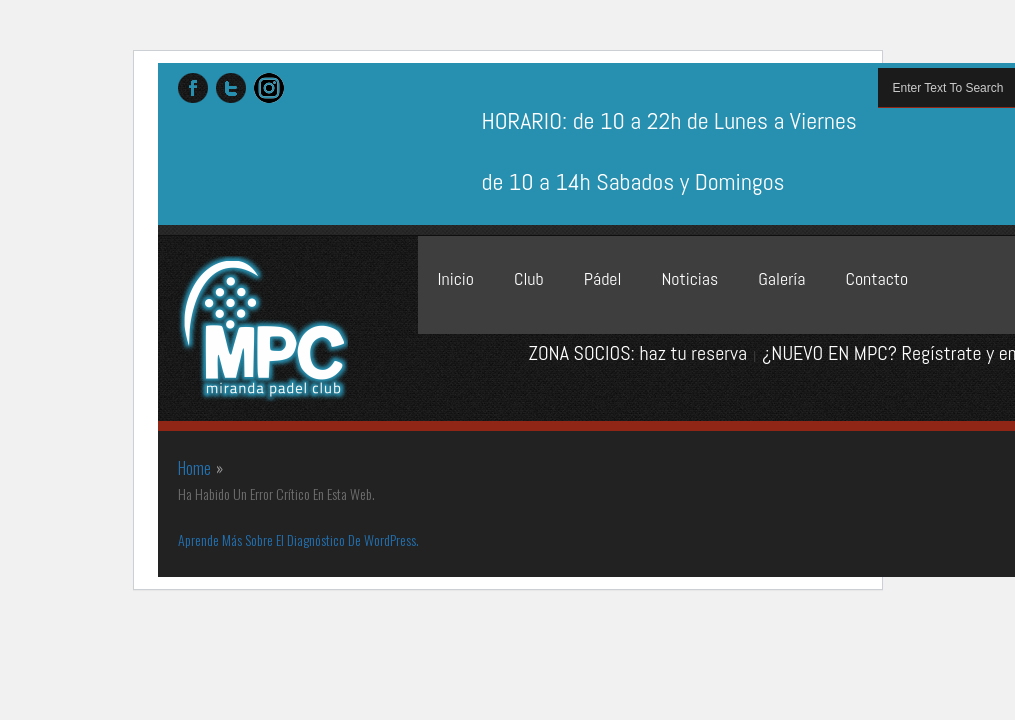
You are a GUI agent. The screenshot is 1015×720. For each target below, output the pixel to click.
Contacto (876, 278)
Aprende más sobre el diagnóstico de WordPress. (298, 539)
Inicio (456, 278)
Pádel (603, 278)
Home (194, 468)
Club (529, 278)
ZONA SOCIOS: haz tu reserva (637, 353)
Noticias (689, 278)
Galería (781, 278)
